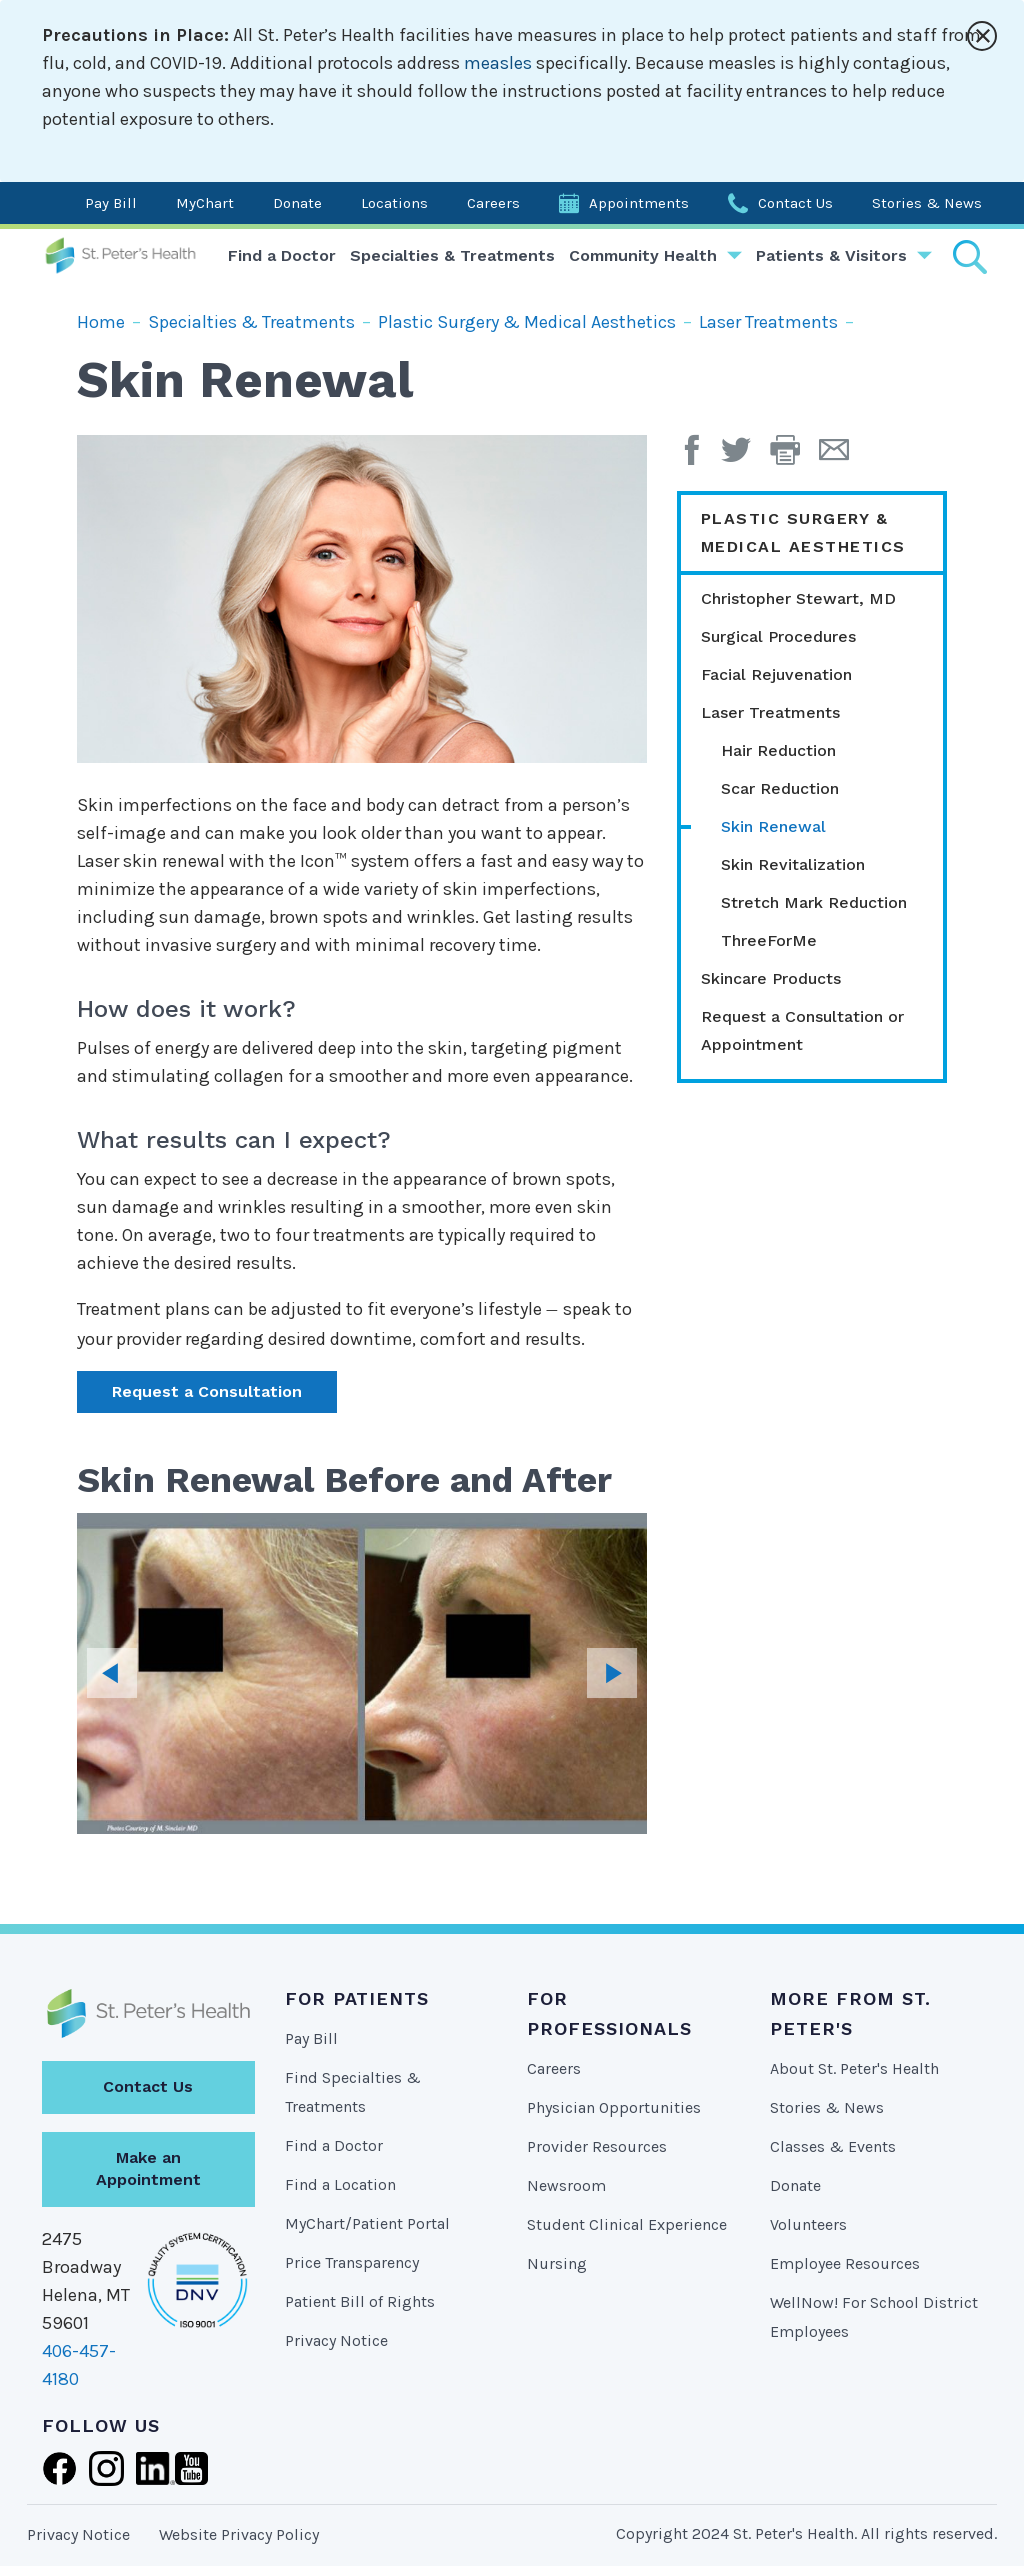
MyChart (205, 203)
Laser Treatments (768, 322)
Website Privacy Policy (239, 2534)
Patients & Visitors (831, 255)
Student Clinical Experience (627, 2224)
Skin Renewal (773, 826)
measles (498, 63)
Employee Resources (845, 2263)
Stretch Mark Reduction (814, 902)
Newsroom (566, 2185)
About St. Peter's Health (854, 2068)
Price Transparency (352, 2262)
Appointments (639, 203)
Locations (394, 203)
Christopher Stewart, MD (798, 598)
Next (612, 1673)
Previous (112, 1673)
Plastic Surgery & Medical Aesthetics (527, 322)
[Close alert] (982, 36)
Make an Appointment (148, 2169)
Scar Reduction (780, 788)
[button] (794, 457)
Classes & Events (833, 2146)
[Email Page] (841, 457)
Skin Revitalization (793, 864)
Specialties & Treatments (452, 255)
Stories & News (927, 203)
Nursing (557, 2263)
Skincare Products (771, 978)
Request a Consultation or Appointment (802, 1030)
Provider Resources (597, 2146)
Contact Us (795, 203)
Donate (297, 203)
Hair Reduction (778, 750)
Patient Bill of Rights (360, 2301)
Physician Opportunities (614, 2107)
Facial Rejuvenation (776, 674)
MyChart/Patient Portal (367, 2223)
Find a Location (340, 2184)
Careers (493, 203)
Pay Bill (111, 203)
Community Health (643, 255)
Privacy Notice (336, 2340)
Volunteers (808, 2224)
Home (101, 322)
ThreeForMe (769, 940)
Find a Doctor (282, 255)
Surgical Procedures (778, 636)
